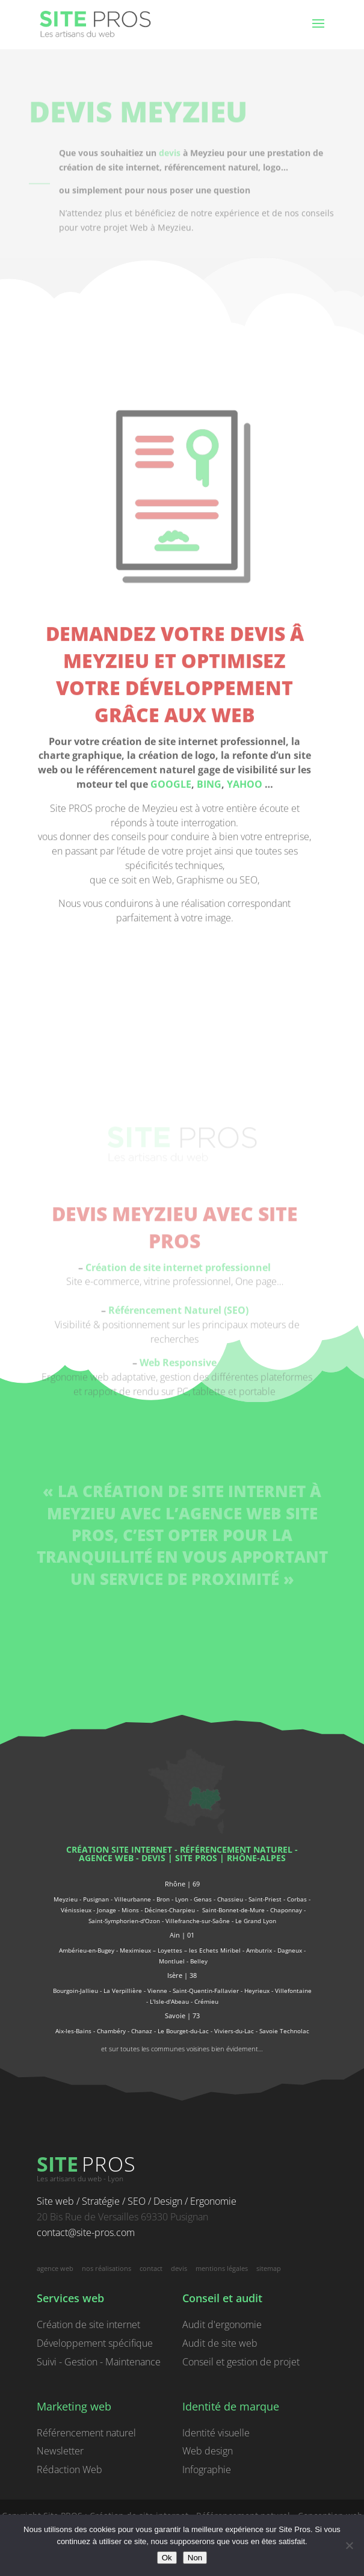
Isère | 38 (182, 1975)
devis (169, 161)
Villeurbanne (132, 1899)
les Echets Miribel (215, 1950)
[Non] (349, 2545)
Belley (199, 1961)
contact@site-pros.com (86, 2232)
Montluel (172, 1961)
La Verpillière (122, 1990)
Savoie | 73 (182, 2015)
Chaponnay (286, 1910)
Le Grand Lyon (255, 1921)
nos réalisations (106, 2268)
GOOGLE (170, 911)
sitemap (268, 2268)
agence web (106, 1858)
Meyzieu (66, 1899)
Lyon (181, 1899)
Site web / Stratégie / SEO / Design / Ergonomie (136, 2201)
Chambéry (111, 2031)
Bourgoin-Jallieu (75, 1990)
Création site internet (119, 1849)
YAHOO (244, 911)
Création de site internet (88, 2324)
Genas (203, 1899)
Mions (130, 1910)
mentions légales (222, 2268)
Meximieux (135, 1950)
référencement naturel (236, 1849)
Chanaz (141, 2031)
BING (209, 911)
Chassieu (230, 1899)
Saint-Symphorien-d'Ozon (124, 1921)
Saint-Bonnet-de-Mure (233, 1910)
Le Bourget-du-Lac (183, 2031)
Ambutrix (259, 1950)
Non (195, 2557)
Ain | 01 (182, 1934)
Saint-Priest (265, 1899)
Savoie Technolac (284, 2031)
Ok (167, 2557)
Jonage (106, 1910)
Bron (163, 1899)
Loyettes (170, 1950)
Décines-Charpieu (169, 1910)
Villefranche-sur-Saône (197, 1921)
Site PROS (196, 1858)
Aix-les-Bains (73, 2031)
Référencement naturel (86, 2432)
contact (151, 2268)
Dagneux (289, 1950)
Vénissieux (76, 1910)
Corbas (297, 1899)
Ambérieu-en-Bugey (87, 1950)
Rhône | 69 (182, 1883)
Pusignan (96, 1899)
